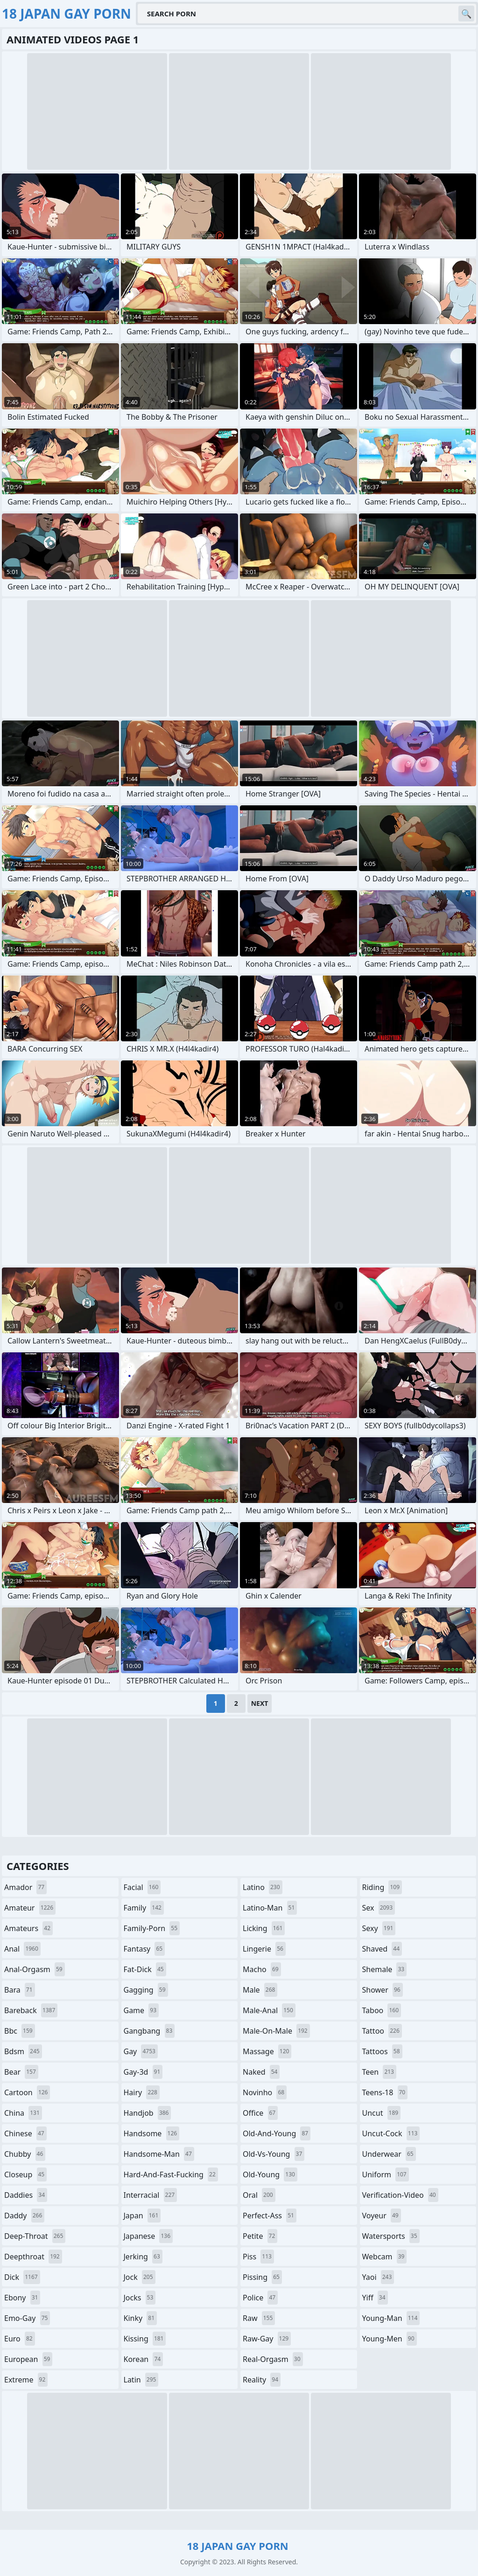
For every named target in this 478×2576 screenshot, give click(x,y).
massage (267, 2051)
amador (25, 1887)
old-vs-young (273, 2154)
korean (143, 2359)
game (141, 2010)
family (144, 1908)
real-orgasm (273, 2359)
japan (142, 2216)
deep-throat (34, 2236)
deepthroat (33, 2257)
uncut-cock (391, 2133)
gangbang (149, 2031)
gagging (146, 1990)
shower (382, 1990)
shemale (384, 1969)
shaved (382, 1949)
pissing (262, 2277)
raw (259, 2318)
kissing (145, 2339)
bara (19, 1990)
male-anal (269, 2010)
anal (22, 1949)
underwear (389, 2154)
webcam (384, 2257)
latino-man (270, 1908)
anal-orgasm (34, 1969)
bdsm (23, 2051)
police (260, 2298)
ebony (22, 2298)
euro (19, 2339)
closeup (25, 2174)
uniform (385, 2174)
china (23, 2113)
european (28, 2359)
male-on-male (276, 2031)
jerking (143, 2257)
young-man (391, 2318)
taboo (381, 2010)
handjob (147, 2113)
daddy (24, 2216)
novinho (265, 2092)
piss (258, 2257)
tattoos (382, 2051)
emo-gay (27, 2318)
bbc (19, 2031)
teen (379, 2072)
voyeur (381, 2216)
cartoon (27, 2092)
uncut (381, 2113)
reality (262, 2380)
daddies (25, 2195)
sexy (379, 1928)
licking (264, 1928)
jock (139, 2277)
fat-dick (145, 1969)
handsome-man (159, 2154)
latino (262, 1887)
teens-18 (385, 2092)
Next (259, 1703)
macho (262, 1969)
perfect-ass (269, 2216)
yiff (375, 2298)
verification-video (400, 2195)
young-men (389, 2339)
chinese (25, 2133)
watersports (391, 2236)
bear (21, 2072)
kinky (140, 2318)
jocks (140, 2298)
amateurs (28, 1928)
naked (261, 2072)
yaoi (378, 2277)
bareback (30, 2010)
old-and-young (276, 2133)
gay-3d (143, 2072)
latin (141, 2380)
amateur (30, 1908)
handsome (152, 2133)
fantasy (144, 1949)
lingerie (264, 1949)
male (260, 1990)
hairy (142, 2092)
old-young (270, 2174)
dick (22, 2277)
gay (141, 2051)
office (260, 2113)
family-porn (152, 1928)
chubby (24, 2154)
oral (259, 2195)
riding (382, 1887)
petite (260, 2236)
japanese (148, 2236)
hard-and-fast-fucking (171, 2174)
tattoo (382, 2031)
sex (378, 1908)
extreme (26, 2380)
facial (142, 1887)
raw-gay (267, 2339)
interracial (150, 2195)
